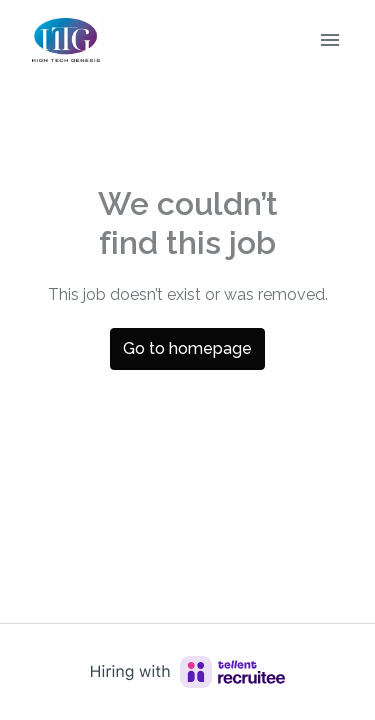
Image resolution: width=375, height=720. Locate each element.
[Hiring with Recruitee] (188, 672)
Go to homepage (187, 348)
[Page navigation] (330, 40)
